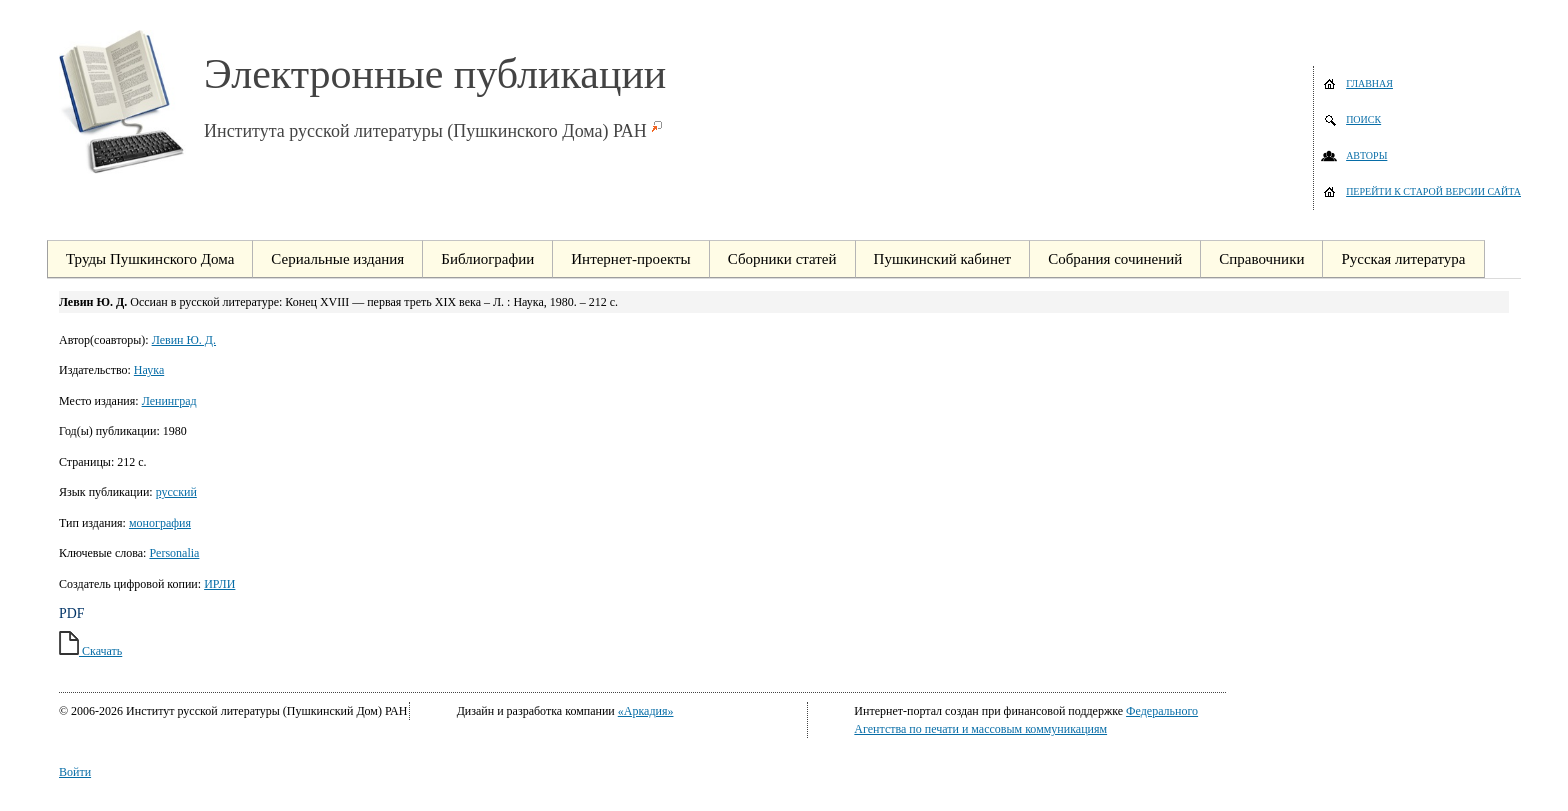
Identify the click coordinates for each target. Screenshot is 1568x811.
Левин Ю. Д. (184, 340)
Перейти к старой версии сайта (1433, 191)
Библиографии (487, 259)
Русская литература (1403, 259)
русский (176, 492)
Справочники (1261, 259)
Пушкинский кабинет (943, 259)
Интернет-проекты (630, 259)
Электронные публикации (435, 74)
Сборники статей (782, 259)
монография (160, 523)
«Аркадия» (646, 711)
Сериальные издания (337, 259)
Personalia (174, 553)
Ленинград (169, 401)
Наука (149, 370)
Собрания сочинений (1115, 259)
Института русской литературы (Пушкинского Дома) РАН (425, 131)
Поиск (1363, 119)
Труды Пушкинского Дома (150, 259)
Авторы (1366, 155)
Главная (1369, 83)
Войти (75, 772)
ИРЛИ (219, 584)
